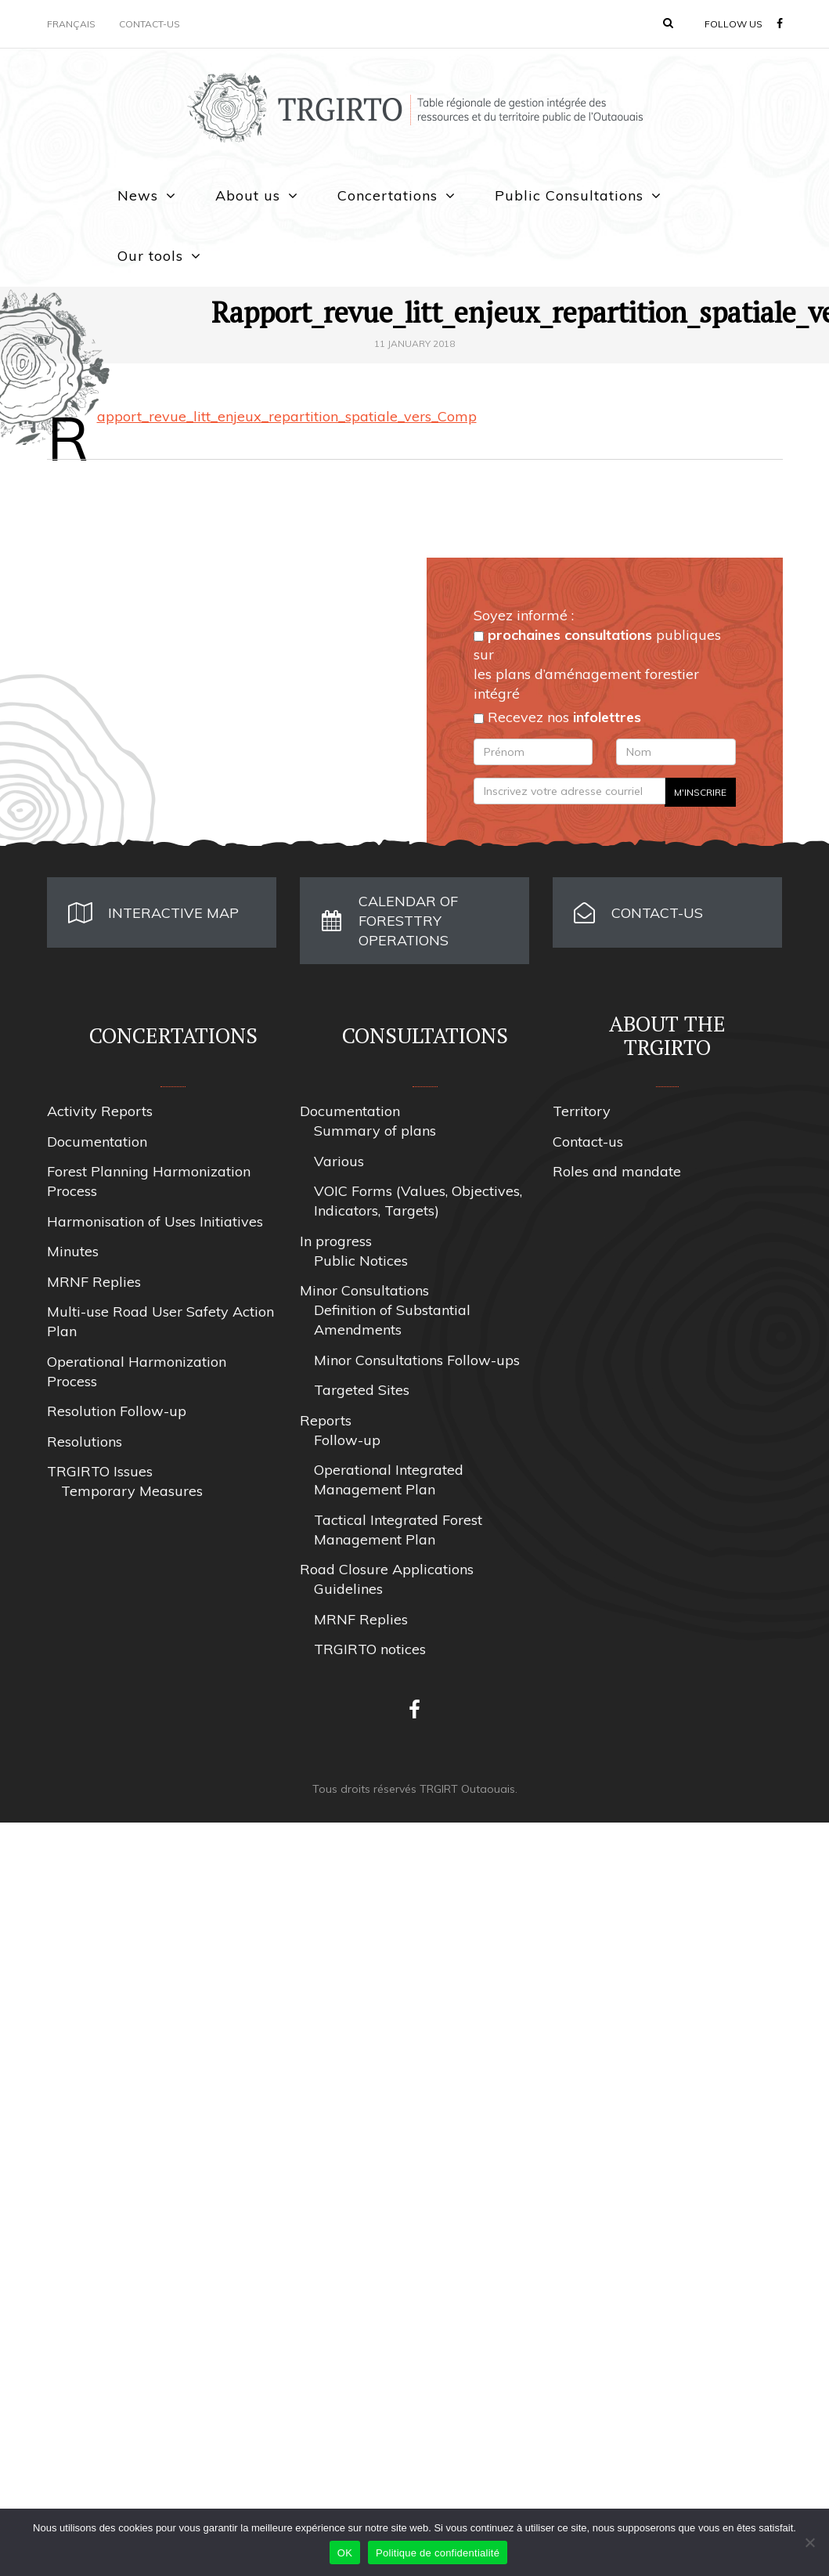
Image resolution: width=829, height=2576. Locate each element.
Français (71, 24)
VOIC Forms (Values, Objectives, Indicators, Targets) (418, 1200)
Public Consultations (569, 195)
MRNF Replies (94, 1282)
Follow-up (347, 1440)
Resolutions (84, 1442)
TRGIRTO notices (370, 1649)
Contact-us (149, 24)
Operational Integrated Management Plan (388, 1479)
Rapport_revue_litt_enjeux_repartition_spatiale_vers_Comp (287, 416)
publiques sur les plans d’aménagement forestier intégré (597, 664)
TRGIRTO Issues (100, 1471)
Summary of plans (375, 1131)
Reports (325, 1420)
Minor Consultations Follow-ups (417, 1360)
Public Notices (361, 1261)
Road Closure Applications (387, 1569)
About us (247, 195)
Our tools (150, 256)
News (137, 195)
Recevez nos (557, 717)
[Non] (809, 2542)
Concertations (387, 195)
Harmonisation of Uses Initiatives (155, 1221)
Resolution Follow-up (116, 1411)
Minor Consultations (364, 1290)
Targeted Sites (361, 1390)
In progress (336, 1241)
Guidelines (348, 1589)
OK (344, 2553)
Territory (582, 1111)
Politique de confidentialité (437, 2553)
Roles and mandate (617, 1171)
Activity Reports (100, 1111)
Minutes (73, 1251)
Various (339, 1161)
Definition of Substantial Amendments (392, 1320)
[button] (668, 23)
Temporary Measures (132, 1491)
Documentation (97, 1142)
